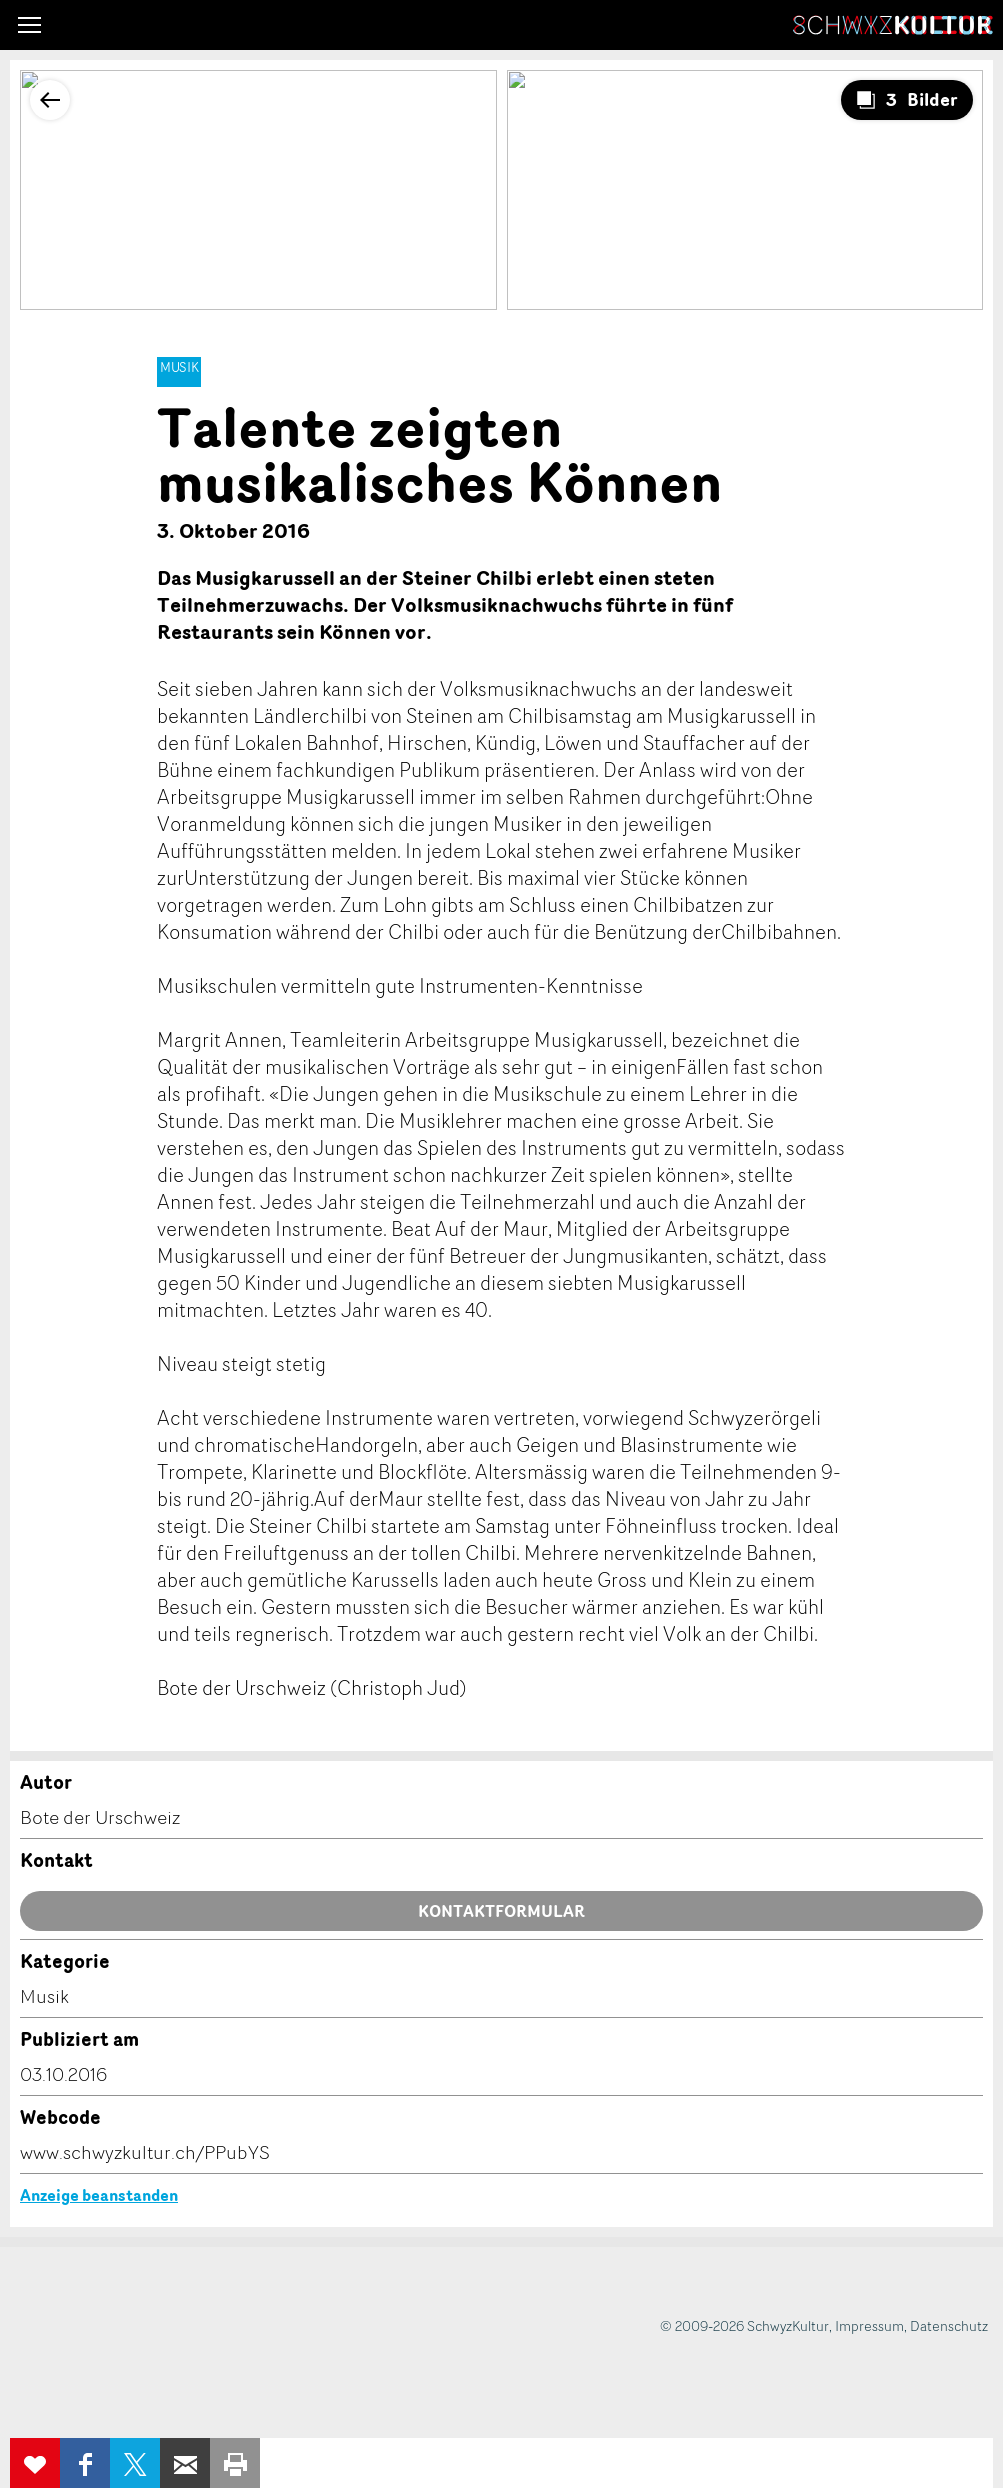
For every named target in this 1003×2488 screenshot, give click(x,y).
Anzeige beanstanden (99, 2195)
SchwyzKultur (893, 25)
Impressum (869, 2325)
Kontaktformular (501, 1911)
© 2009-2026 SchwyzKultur (744, 2325)
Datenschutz (949, 2325)
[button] (29, 25)
